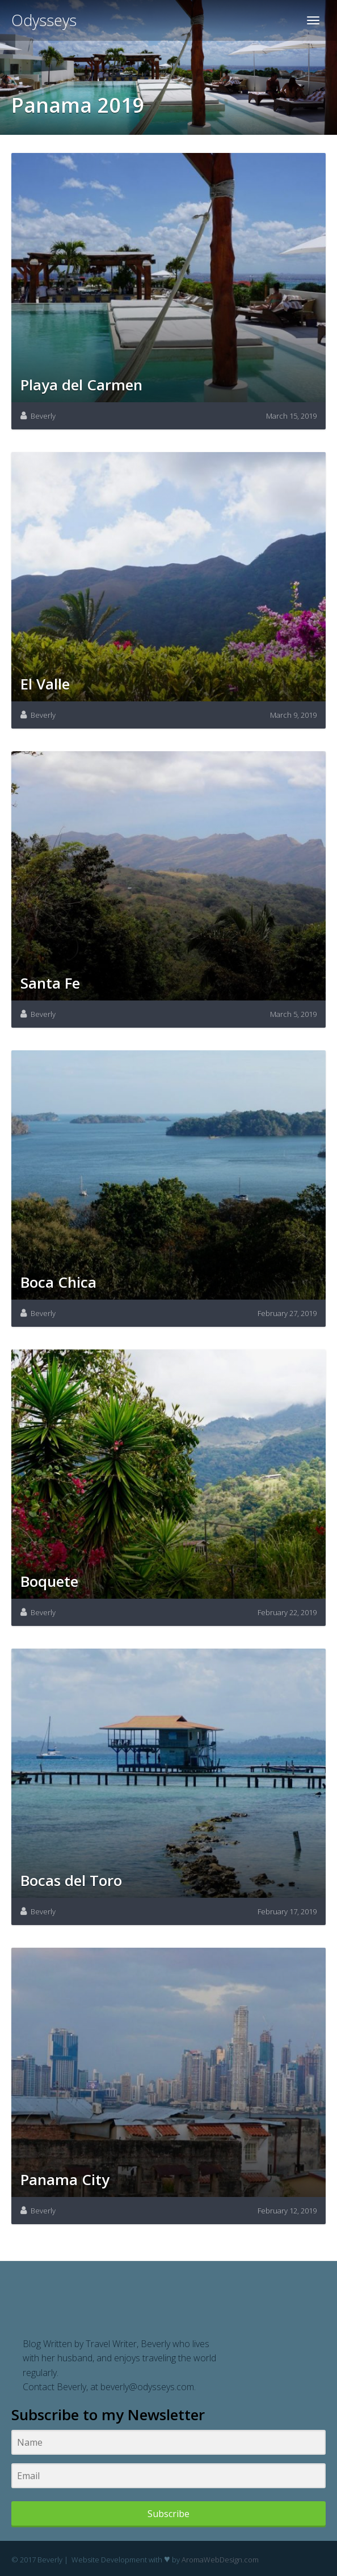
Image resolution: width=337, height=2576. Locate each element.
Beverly (43, 416)
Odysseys (44, 20)
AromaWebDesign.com (220, 2559)
